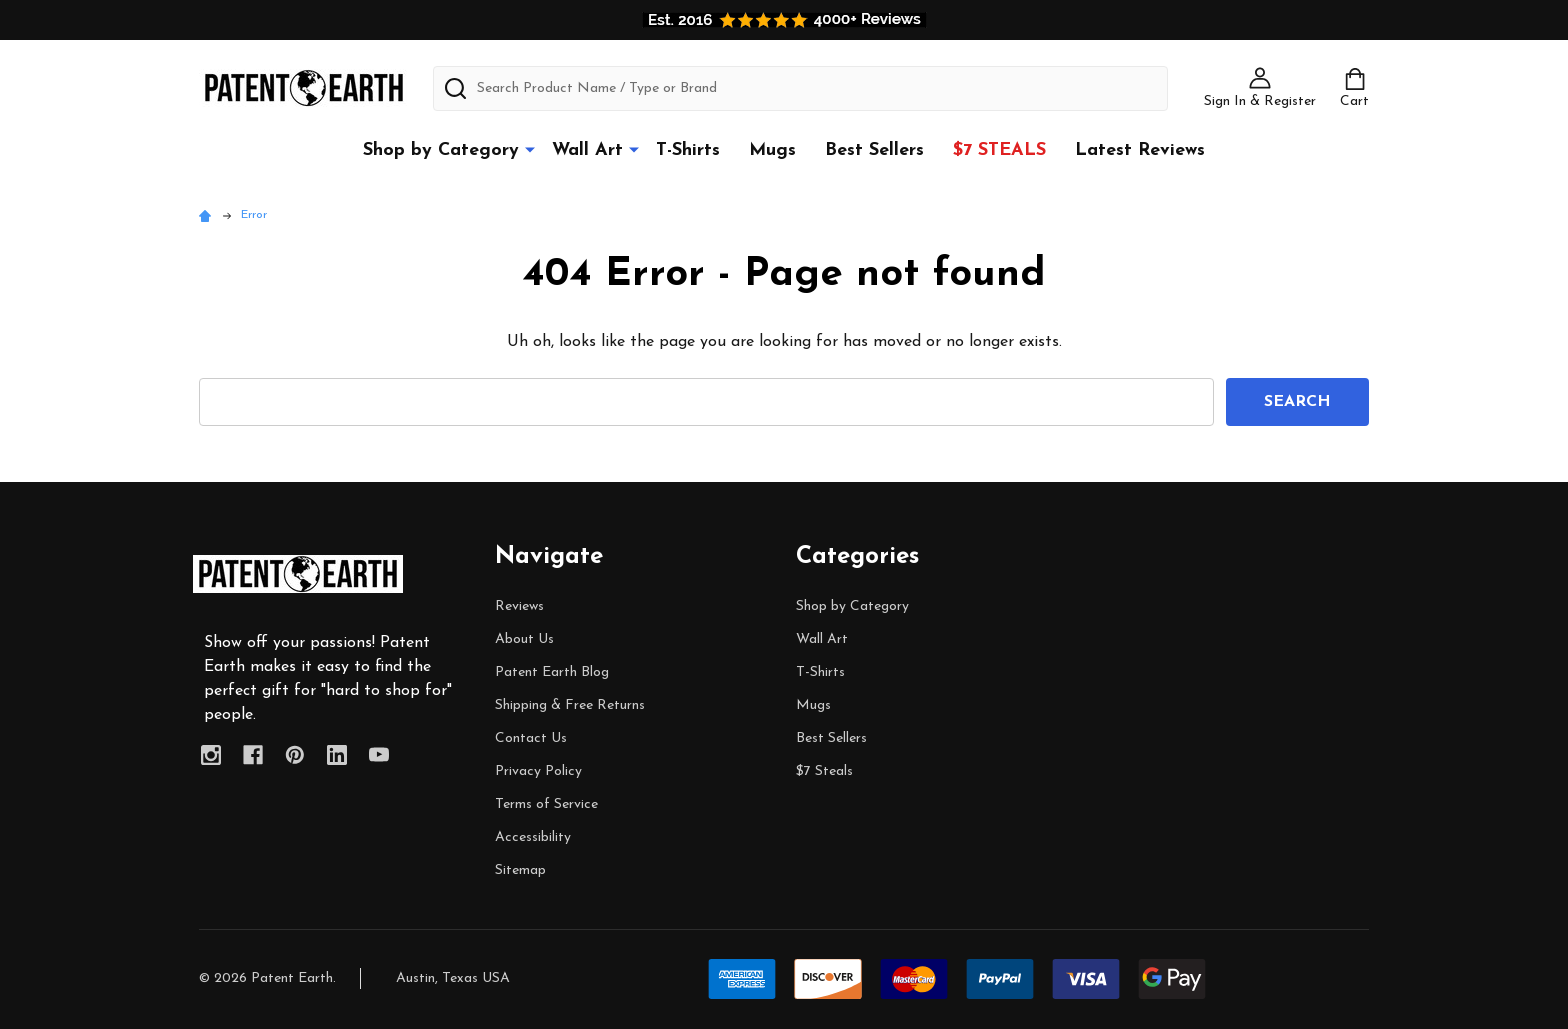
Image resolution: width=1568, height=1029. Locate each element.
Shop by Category (441, 150)
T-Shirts (688, 150)
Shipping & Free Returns (570, 705)
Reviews (519, 606)
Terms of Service (546, 804)
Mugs (772, 150)
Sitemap (520, 870)
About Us (524, 639)
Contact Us (531, 738)
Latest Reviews (1140, 150)
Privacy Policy (538, 771)
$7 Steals (999, 150)
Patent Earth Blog (552, 672)
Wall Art (587, 150)
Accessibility (533, 837)
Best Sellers (874, 150)
